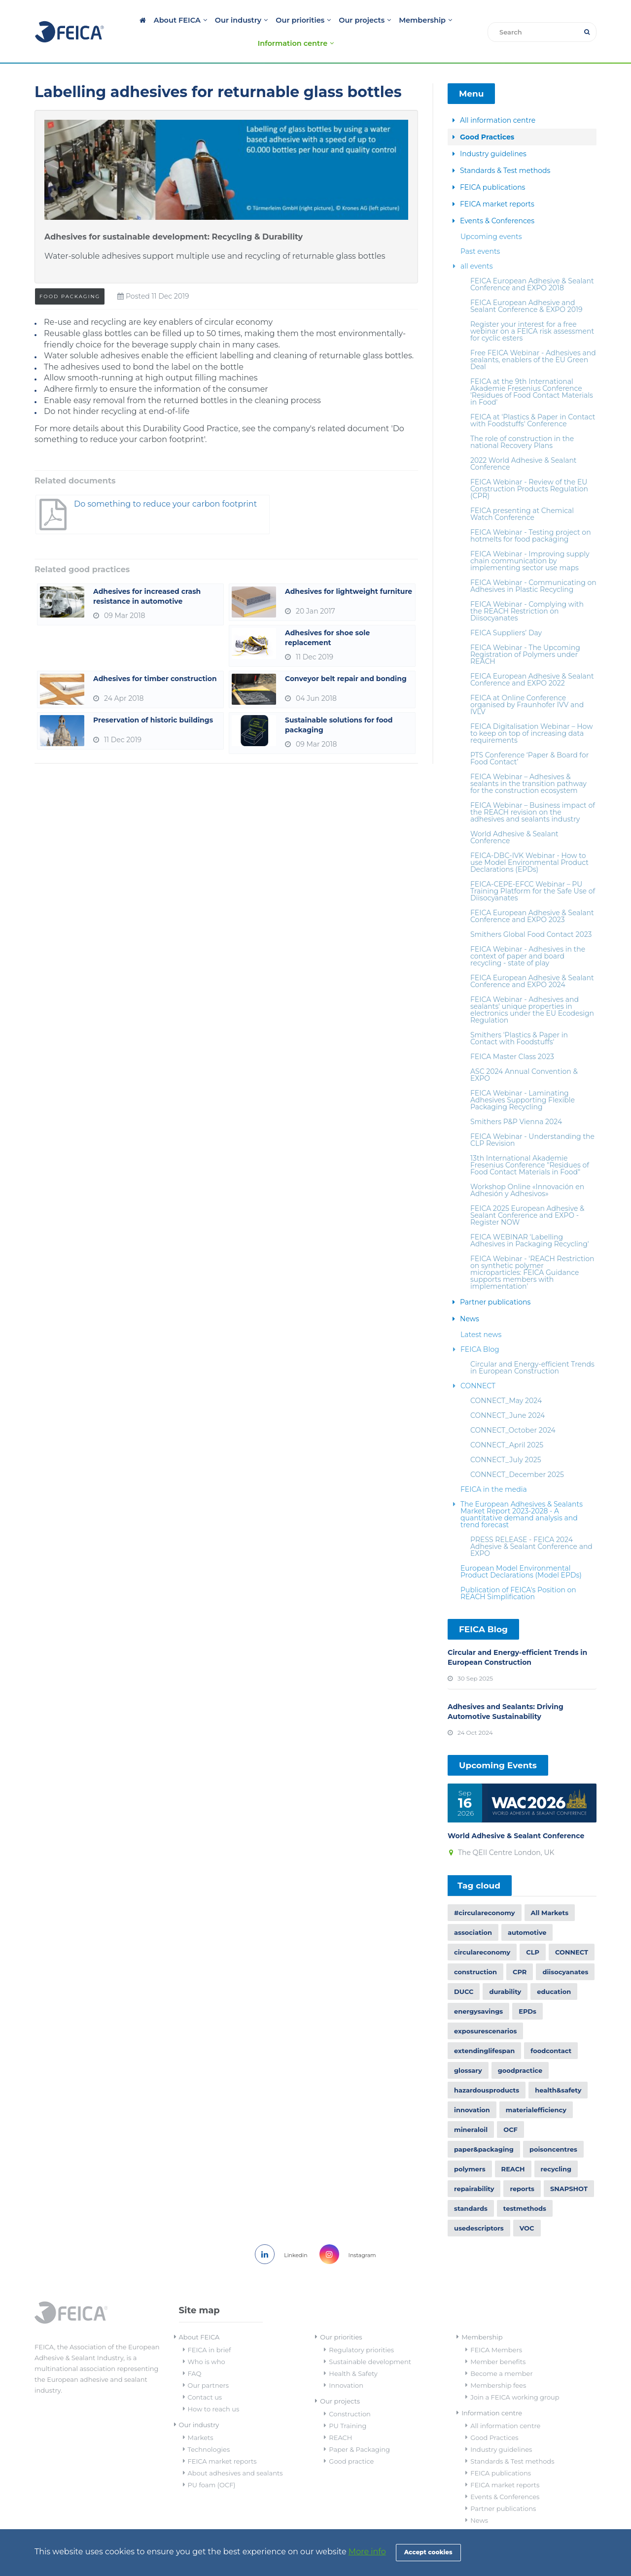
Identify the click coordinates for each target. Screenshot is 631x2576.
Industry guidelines (493, 131)
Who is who (206, 2340)
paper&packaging (484, 2127)
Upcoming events (491, 214)
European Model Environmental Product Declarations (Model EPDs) (521, 1549)
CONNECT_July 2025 (505, 1437)
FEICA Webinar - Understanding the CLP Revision (532, 1118)
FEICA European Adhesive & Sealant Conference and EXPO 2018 (532, 262)
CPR (519, 1950)
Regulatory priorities (361, 2328)
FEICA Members (496, 2328)
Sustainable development (370, 2340)
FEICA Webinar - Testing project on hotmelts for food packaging (530, 513)
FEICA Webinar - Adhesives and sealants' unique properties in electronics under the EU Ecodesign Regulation (532, 987)
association (473, 1911)
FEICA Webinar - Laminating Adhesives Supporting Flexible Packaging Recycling (522, 1077)
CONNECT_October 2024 (513, 1408)
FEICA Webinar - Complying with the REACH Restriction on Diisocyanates (527, 589)
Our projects (319, 20)
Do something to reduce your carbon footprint (129, 492)
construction (475, 1950)
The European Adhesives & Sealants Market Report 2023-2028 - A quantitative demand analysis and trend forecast (521, 1492)
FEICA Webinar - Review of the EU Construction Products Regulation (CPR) (529, 466)
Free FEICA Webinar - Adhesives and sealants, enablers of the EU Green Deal (533, 337)
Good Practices (487, 114)
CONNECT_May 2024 (506, 1378)
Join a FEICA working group (515, 2375)
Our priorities (262, 20)
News (469, 1296)
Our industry (206, 20)
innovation (472, 2088)
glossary (468, 2049)
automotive (527, 1911)
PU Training (347, 2404)
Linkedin (277, 2233)
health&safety (558, 2068)
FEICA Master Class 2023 (512, 1034)
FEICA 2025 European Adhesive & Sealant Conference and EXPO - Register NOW (527, 1193)
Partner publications (495, 1279)
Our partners (208, 2364)
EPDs (527, 1989)
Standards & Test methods (505, 148)
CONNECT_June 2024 (507, 1393)
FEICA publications (492, 165)
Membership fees (498, 2364)
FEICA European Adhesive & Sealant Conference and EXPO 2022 (532, 657)
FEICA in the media (493, 1467)
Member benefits (498, 2340)
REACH (513, 2147)
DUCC (463, 1970)
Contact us (205, 2375)
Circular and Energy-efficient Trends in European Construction (532, 1345)
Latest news (480, 1312)
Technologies (209, 2428)
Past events (480, 229)
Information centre (441, 20)
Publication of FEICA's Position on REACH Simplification (518, 1571)
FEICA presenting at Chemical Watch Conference (522, 492)
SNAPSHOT (569, 2167)
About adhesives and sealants (235, 2451)
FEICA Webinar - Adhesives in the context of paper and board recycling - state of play (527, 934)
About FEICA (150, 20)
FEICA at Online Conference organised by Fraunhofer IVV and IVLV (527, 682)
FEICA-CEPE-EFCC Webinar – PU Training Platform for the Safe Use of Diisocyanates (532, 869)
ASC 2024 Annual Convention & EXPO (524, 1053)
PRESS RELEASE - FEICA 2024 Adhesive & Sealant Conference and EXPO (531, 1524)
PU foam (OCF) (212, 2463)
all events (476, 244)
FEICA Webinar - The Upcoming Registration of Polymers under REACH (525, 632)
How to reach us (214, 2387)
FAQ (195, 2352)
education (554, 1970)
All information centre (497, 98)
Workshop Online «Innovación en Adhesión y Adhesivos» (527, 1168)
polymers (470, 2147)
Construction (350, 2392)
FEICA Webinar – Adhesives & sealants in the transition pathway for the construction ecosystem (528, 761)
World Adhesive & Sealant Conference (514, 815)
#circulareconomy (484, 1891)
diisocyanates (565, 1950)
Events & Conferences (497, 198)
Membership (375, 20)
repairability (474, 2167)
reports (522, 2167)
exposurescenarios (485, 2009)
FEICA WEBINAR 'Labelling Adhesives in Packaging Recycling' (529, 1218)
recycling (556, 2147)
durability (505, 1970)
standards (471, 2187)
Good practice (351, 2439)
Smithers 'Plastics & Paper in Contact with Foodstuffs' (519, 1016)
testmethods (524, 2187)
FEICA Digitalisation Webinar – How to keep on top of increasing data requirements (531, 711)
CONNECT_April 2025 (506, 1422)
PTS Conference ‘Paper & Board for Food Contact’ (529, 736)
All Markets (549, 1891)
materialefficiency (536, 2088)
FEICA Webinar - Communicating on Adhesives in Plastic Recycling (533, 564)
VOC (527, 2206)
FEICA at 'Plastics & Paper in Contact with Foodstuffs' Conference (532, 398)
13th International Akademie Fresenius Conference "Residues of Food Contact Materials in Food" (529, 1143)
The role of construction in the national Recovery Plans (522, 420)
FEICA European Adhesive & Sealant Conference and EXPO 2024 (532, 959)
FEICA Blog (479, 1327)
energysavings (478, 1989)
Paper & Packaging (359, 2428)
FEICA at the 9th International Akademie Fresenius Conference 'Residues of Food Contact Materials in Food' (531, 369)
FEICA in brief (209, 2328)
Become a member (501, 2352)
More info (367, 2551)
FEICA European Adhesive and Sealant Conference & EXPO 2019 (526, 284)
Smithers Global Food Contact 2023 (531, 912)
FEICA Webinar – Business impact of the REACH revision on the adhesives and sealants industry (532, 790)
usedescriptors (479, 2206)
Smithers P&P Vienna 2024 (516, 1099)
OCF (510, 2108)
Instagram (351, 2233)
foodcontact (550, 2029)
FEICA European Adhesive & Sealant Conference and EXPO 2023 (532, 894)
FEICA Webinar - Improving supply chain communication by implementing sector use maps (530, 538)
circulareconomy (482, 1930)
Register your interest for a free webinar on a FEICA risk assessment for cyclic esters (532, 309)
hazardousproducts (486, 2068)
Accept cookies (428, 2552)
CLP (532, 1930)
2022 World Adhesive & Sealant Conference (523, 441)
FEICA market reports (497, 181)
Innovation (346, 2364)
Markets (200, 2416)
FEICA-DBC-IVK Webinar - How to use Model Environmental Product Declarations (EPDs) (529, 840)
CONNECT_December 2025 (517, 1452)
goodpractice (520, 2049)
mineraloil (471, 2108)
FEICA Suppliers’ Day (506, 610)
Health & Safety (353, 2352)
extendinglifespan (484, 2029)
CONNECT (477, 1363)
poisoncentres (553, 2127)
